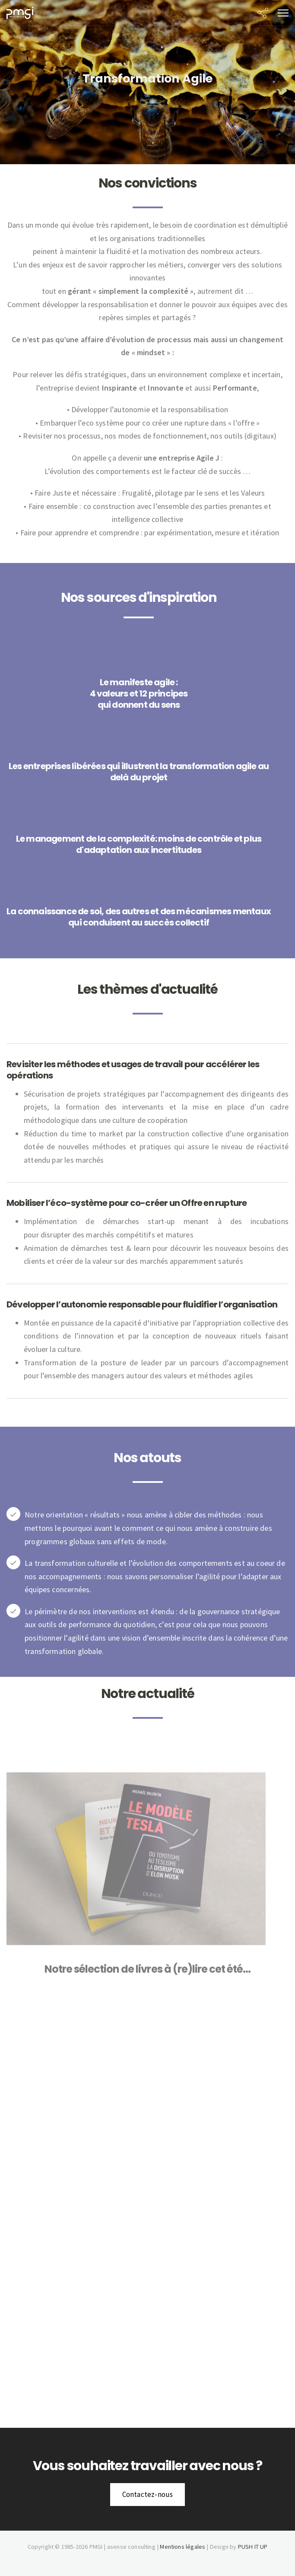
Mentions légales (182, 2547)
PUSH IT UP (253, 2547)
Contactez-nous (147, 2494)
